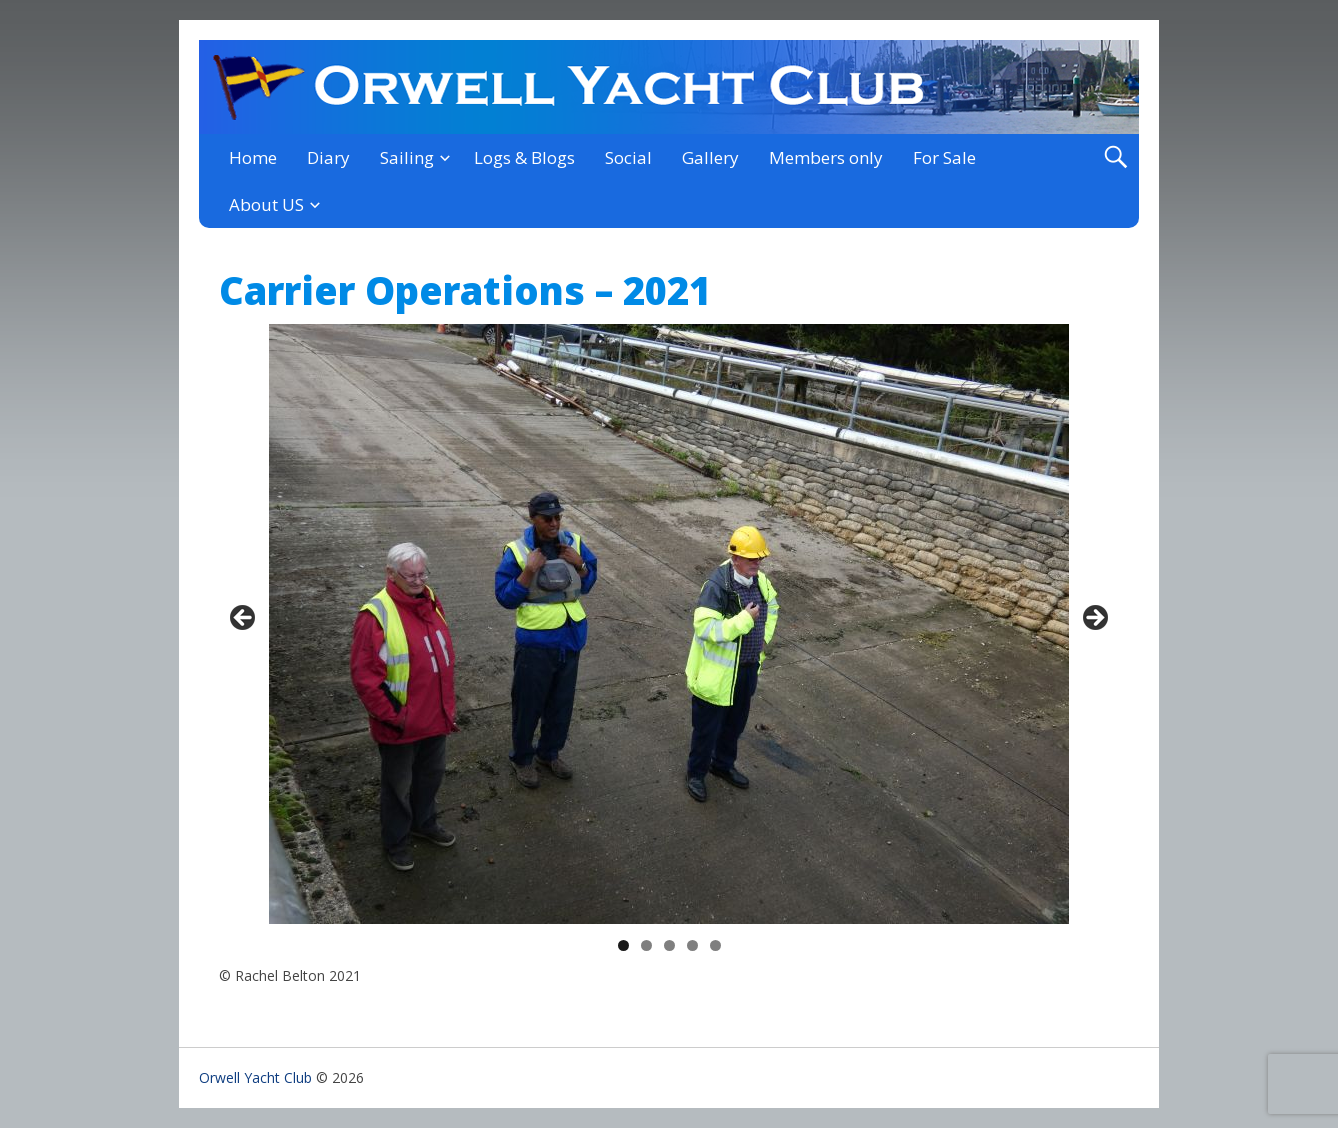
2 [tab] (646, 945)
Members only (826, 157)
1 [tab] (623, 945)
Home (253, 157)
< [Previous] (244, 619)
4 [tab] (692, 945)
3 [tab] (669, 945)
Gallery (710, 157)
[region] (669, 624)
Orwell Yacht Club (255, 1077)
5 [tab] (715, 945)
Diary (328, 157)
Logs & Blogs (524, 157)
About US (266, 204)
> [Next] (1094, 619)
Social (628, 157)
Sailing (407, 157)
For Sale (944, 157)
